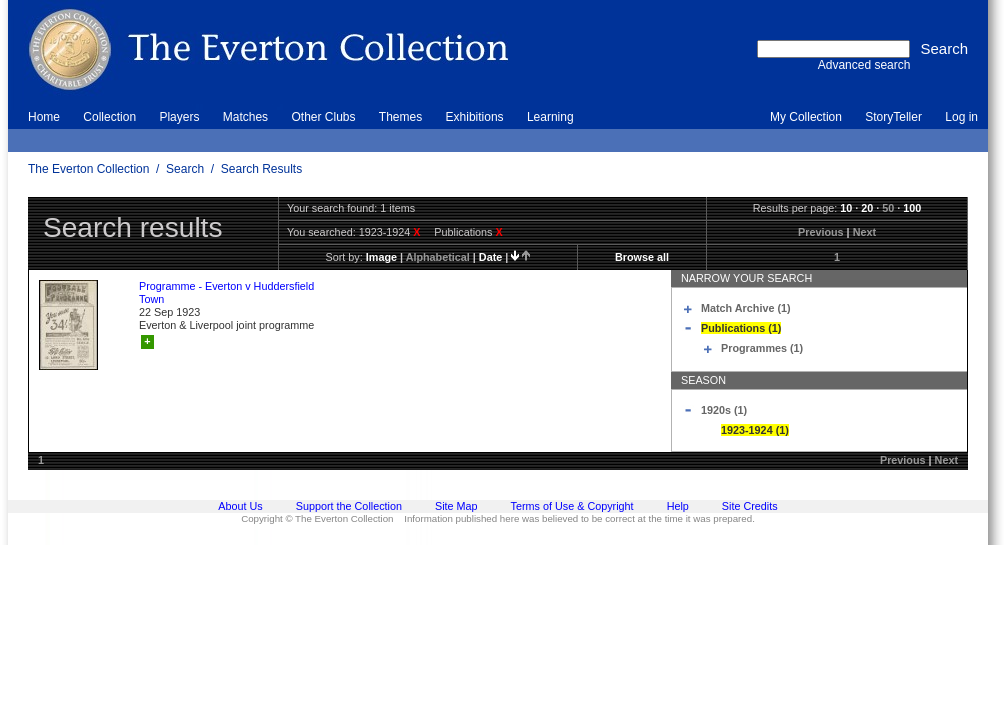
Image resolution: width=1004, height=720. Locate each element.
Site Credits (750, 506)
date (490, 257)
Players (179, 117)
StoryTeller (893, 117)
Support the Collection (349, 506)
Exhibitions (475, 117)
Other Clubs (323, 117)
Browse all (642, 257)
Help (678, 506)
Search (185, 169)
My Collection (806, 117)
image (381, 257)
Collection (109, 117)
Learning (550, 117)
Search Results (261, 169)
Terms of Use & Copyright (572, 506)
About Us (240, 506)
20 (867, 208)
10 (846, 208)
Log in (961, 117)
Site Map (456, 506)
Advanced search (864, 65)
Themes (400, 117)
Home (44, 117)
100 (912, 208)
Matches (245, 117)
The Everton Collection (88, 169)
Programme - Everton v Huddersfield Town (226, 292)
